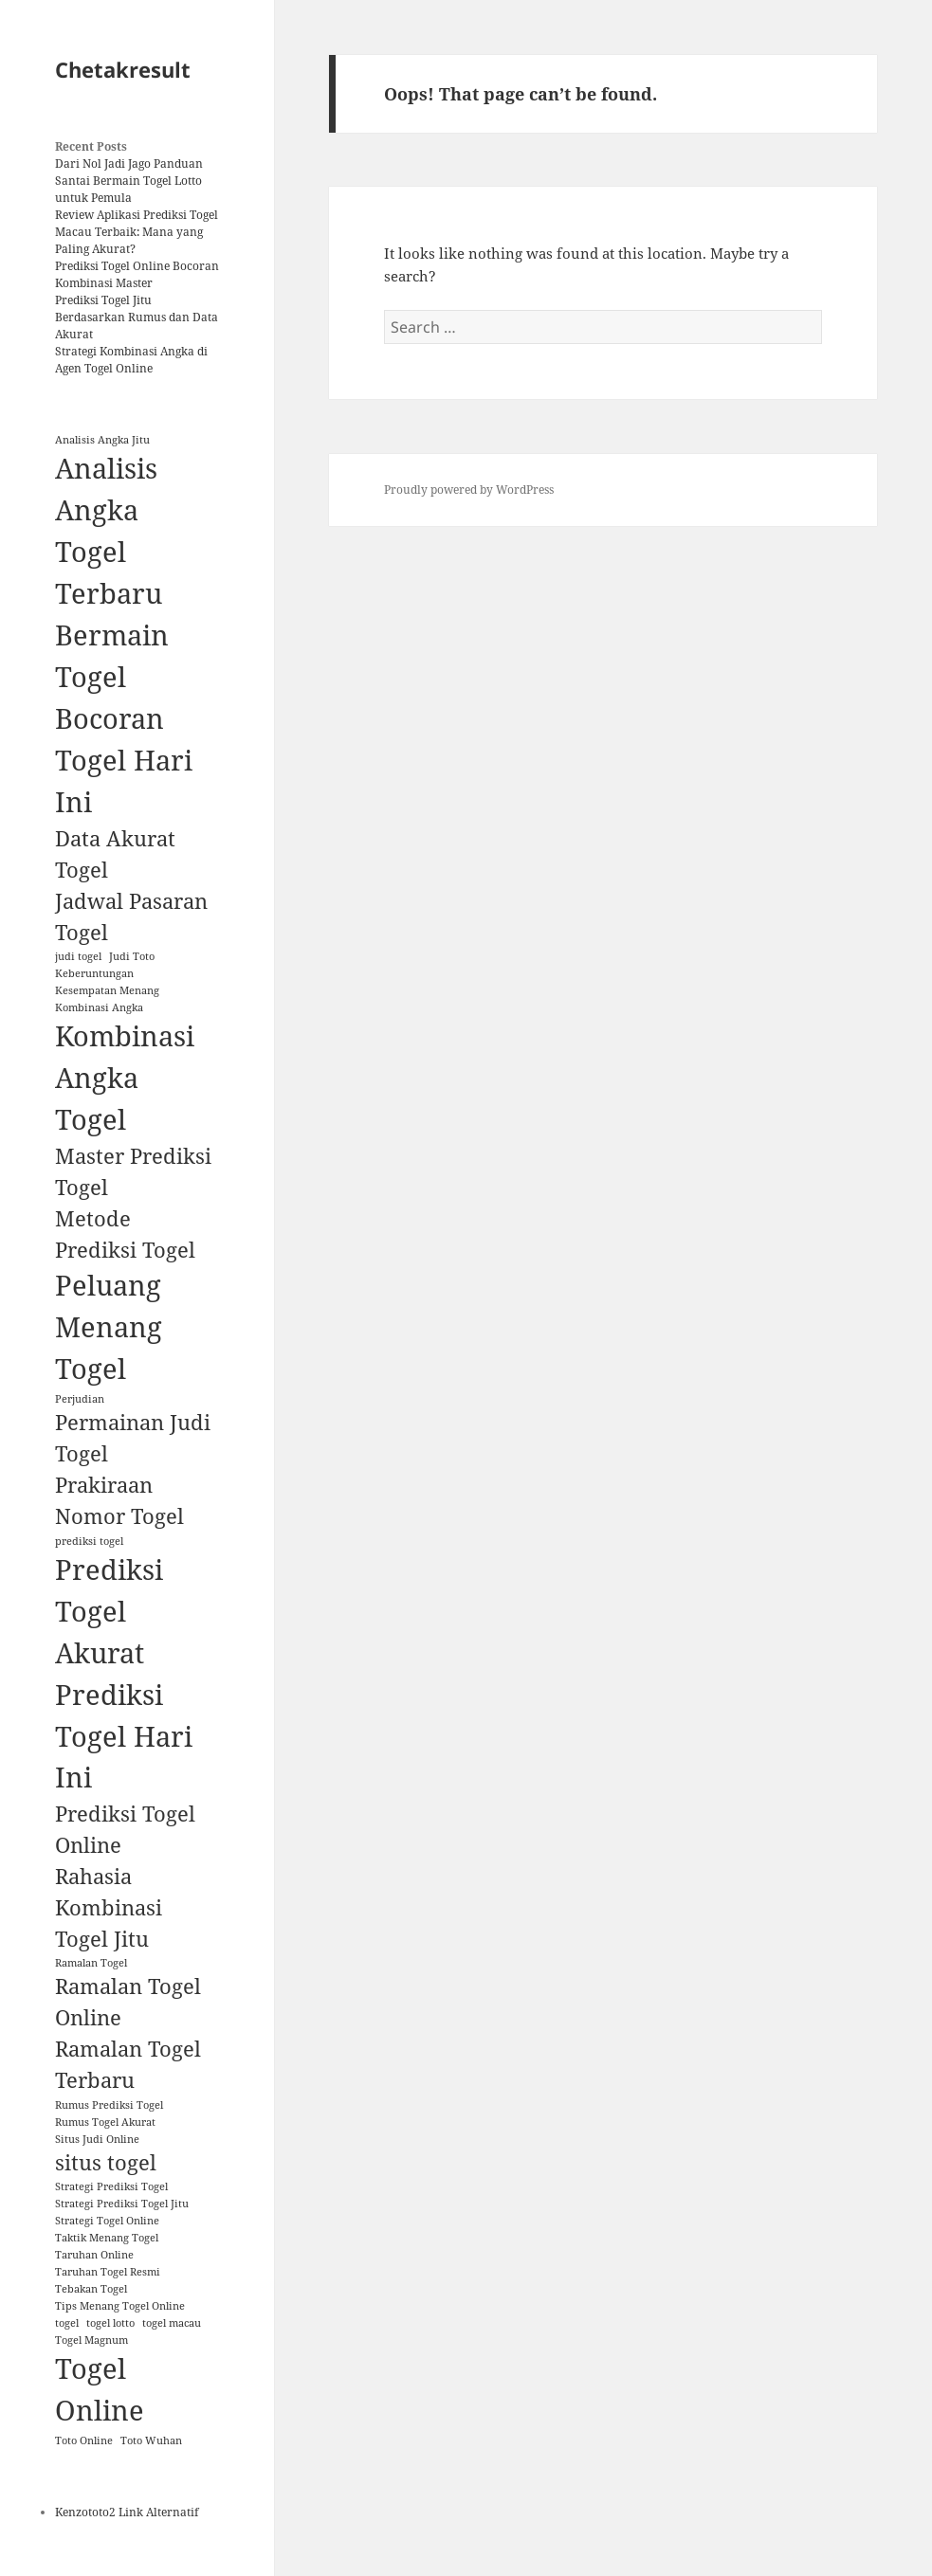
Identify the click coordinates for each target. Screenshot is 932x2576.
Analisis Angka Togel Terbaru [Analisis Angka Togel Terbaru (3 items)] (108, 530)
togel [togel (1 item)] (67, 2323)
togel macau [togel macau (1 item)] (171, 2323)
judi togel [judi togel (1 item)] (78, 956)
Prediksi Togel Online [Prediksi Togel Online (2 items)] (125, 1829)
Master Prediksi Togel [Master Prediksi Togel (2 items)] (133, 1171)
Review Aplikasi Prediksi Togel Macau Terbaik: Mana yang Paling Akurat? (136, 232)
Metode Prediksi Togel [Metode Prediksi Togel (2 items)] (125, 1234)
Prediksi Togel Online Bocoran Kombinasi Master (137, 274)
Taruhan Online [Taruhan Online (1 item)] (94, 2254)
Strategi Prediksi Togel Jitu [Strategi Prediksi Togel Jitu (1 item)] (122, 2203)
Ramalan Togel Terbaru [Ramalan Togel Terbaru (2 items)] (128, 2064)
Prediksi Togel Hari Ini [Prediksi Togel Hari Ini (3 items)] (123, 1736)
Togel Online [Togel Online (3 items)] (99, 2389)
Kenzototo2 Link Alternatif (126, 2512)
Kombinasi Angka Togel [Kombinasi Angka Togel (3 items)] (124, 1077)
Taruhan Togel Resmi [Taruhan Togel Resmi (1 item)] (107, 2271)
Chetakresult (123, 69)
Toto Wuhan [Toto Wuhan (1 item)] (151, 2440)
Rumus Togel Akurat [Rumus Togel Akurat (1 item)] (105, 2122)
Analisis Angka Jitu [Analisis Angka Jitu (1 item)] (102, 439)
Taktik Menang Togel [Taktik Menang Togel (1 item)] (106, 2237)
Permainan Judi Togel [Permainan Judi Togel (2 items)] (132, 1437)
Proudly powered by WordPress (469, 489)
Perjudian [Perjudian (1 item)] (79, 1399)
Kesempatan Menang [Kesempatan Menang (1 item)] (107, 990)
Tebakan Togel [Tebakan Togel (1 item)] (91, 2288)
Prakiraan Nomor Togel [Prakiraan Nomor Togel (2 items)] (119, 1500)
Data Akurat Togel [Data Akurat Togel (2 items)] (115, 854)
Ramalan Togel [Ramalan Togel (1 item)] (91, 1962)
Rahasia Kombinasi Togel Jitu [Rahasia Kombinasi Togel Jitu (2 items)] (108, 1907)
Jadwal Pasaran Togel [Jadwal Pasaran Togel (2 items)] (131, 916)
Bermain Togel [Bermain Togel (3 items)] (112, 656)
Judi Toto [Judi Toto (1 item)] (132, 956)
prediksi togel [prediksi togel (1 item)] (89, 1541)
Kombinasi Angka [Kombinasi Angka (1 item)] (99, 1007)
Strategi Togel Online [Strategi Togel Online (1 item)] (107, 2220)
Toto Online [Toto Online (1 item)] (84, 2440)
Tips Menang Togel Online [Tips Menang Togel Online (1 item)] (120, 2306)
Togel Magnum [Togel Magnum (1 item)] (91, 2340)
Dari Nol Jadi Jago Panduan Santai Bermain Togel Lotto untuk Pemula (129, 180)
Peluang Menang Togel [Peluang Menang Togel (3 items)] (108, 1327)
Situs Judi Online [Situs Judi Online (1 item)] (97, 2139)
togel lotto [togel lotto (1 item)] (110, 2323)
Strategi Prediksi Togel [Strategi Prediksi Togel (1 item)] (111, 2186)
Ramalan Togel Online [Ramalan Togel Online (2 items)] (128, 2001)
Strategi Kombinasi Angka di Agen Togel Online (131, 359)
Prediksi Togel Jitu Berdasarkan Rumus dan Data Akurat (136, 317)
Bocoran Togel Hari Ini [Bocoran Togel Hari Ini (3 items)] (123, 760)
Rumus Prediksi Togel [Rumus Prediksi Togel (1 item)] (109, 2105)
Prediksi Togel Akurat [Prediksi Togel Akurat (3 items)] (109, 1611)
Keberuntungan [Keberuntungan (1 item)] (94, 973)
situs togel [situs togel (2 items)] (105, 2162)
